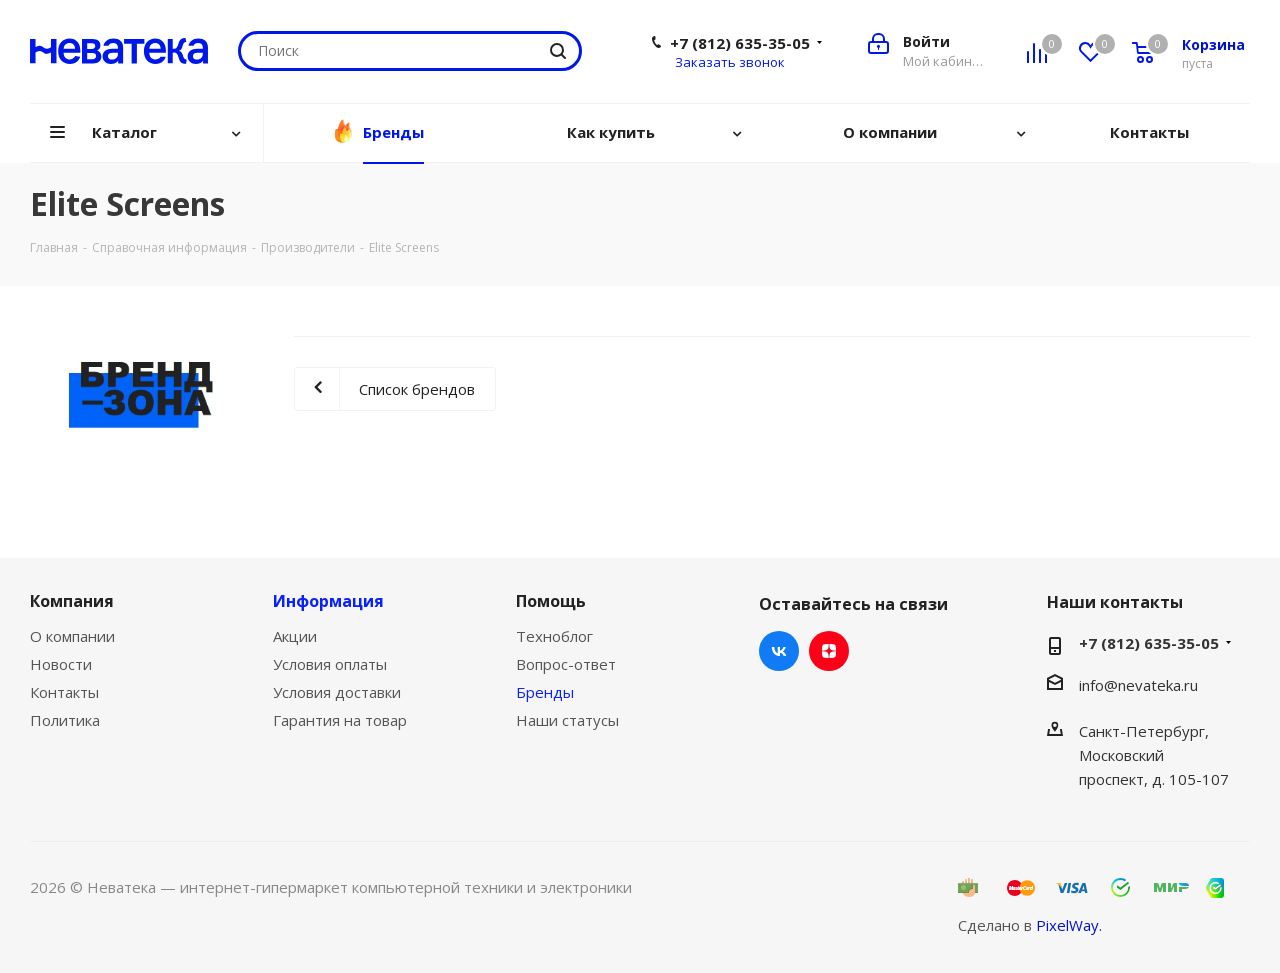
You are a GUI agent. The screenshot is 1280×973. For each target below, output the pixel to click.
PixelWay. (1069, 925)
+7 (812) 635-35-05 (740, 43)
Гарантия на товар (340, 720)
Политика (65, 720)
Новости (61, 664)
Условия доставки (337, 692)
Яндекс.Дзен (829, 651)
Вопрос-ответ (566, 664)
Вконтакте (779, 651)
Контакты (64, 692)
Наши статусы (567, 720)
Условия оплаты (330, 664)
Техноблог (554, 636)
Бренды (545, 692)
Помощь (551, 601)
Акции (295, 636)
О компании (72, 636)
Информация (328, 601)
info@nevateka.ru (1138, 685)
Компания (72, 601)
